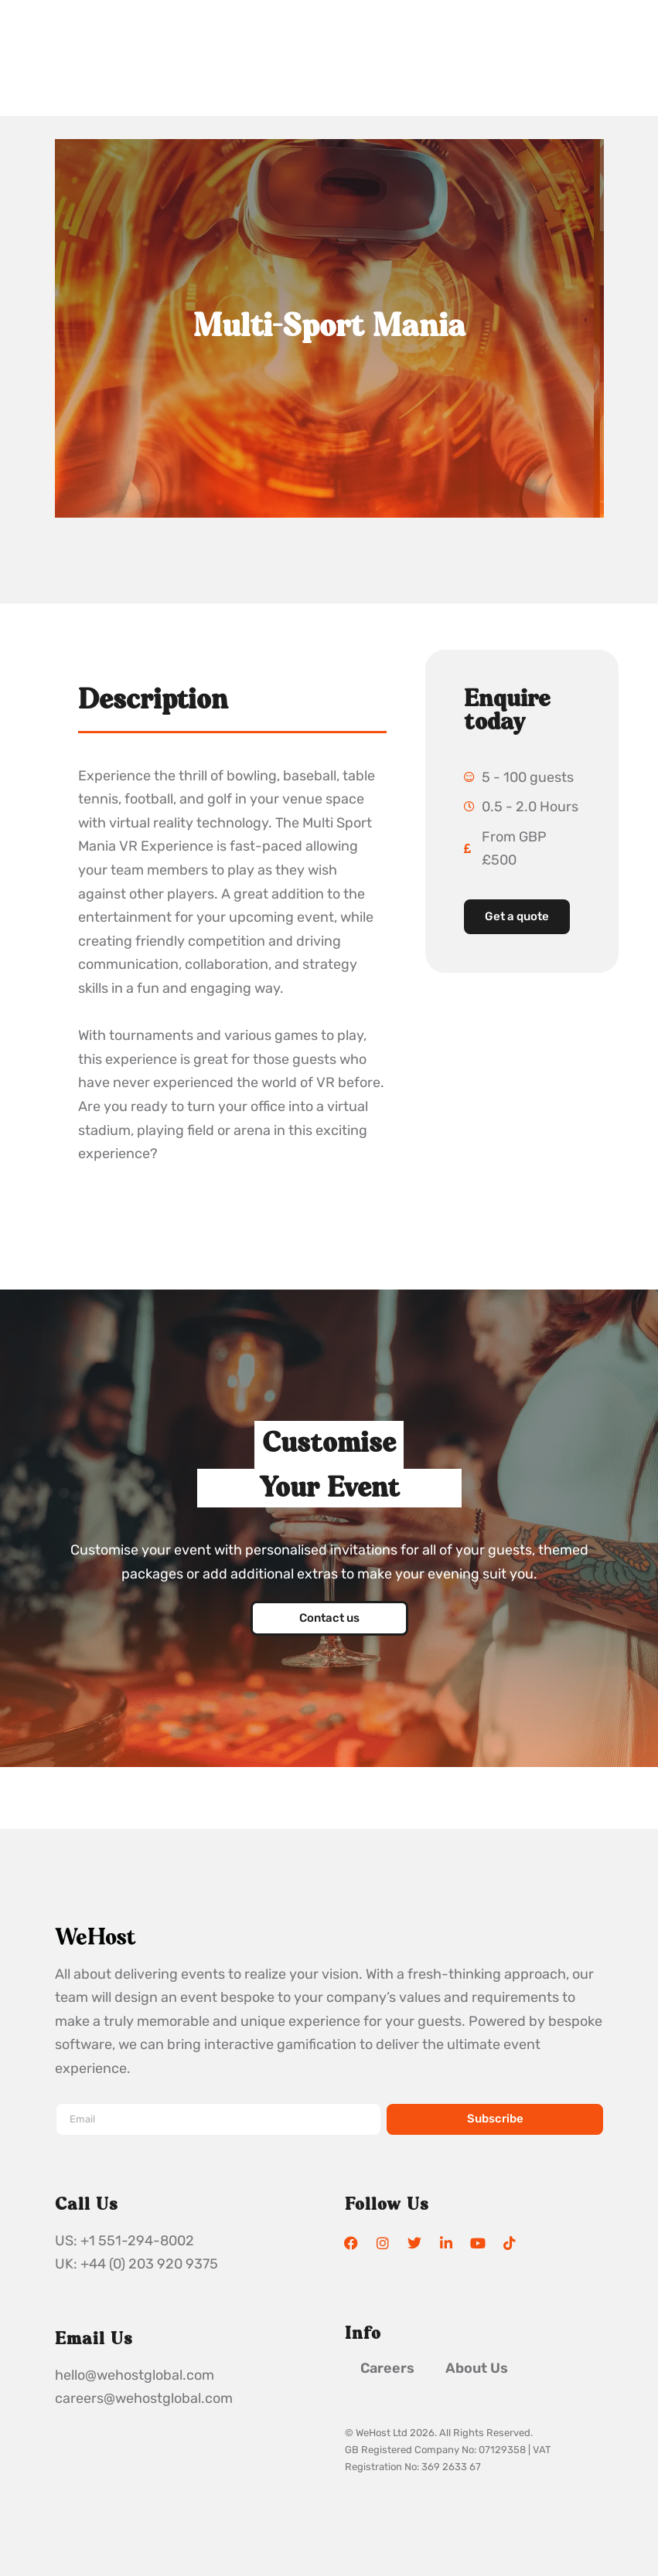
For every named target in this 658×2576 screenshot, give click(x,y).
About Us (476, 2368)
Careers (387, 2368)
